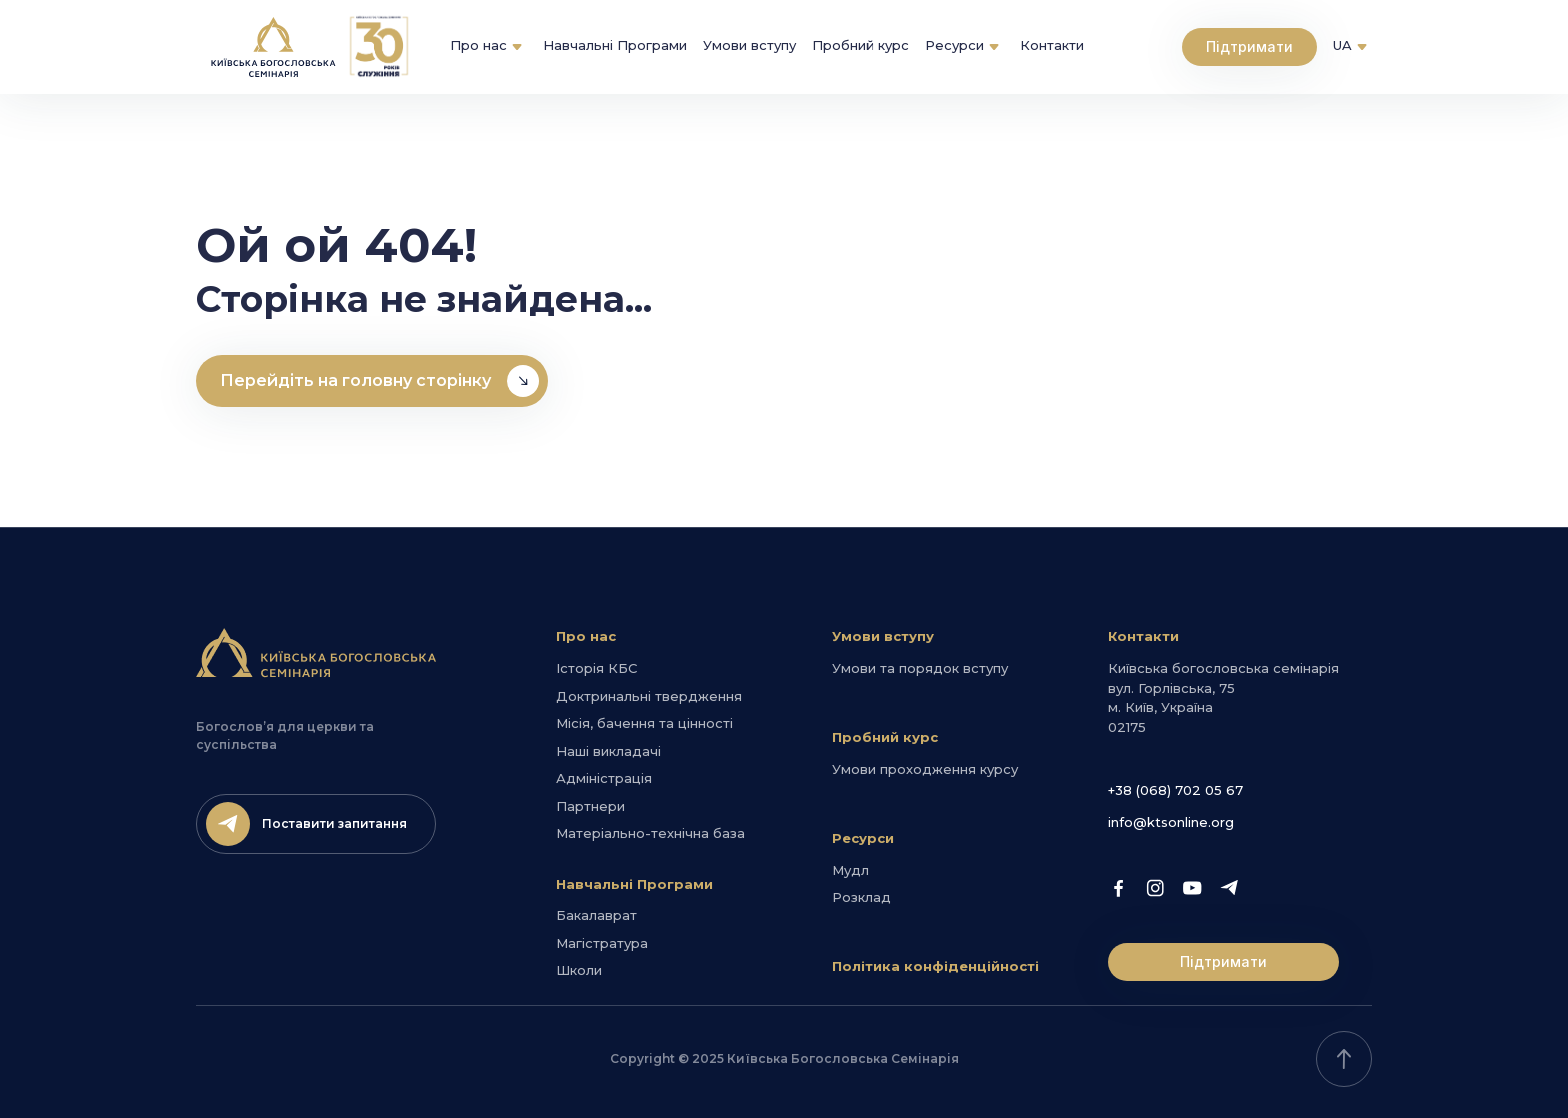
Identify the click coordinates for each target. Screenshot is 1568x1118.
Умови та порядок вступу (920, 668)
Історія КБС (596, 668)
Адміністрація (604, 778)
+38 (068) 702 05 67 (1175, 790)
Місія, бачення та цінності (644, 723)
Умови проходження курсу (925, 769)
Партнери (590, 806)
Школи (579, 970)
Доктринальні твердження (649, 696)
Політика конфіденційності (935, 966)
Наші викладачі (608, 751)
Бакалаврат (596, 915)
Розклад (861, 897)
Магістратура (602, 943)
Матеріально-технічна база (650, 833)
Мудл (850, 870)
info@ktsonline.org (1171, 822)
